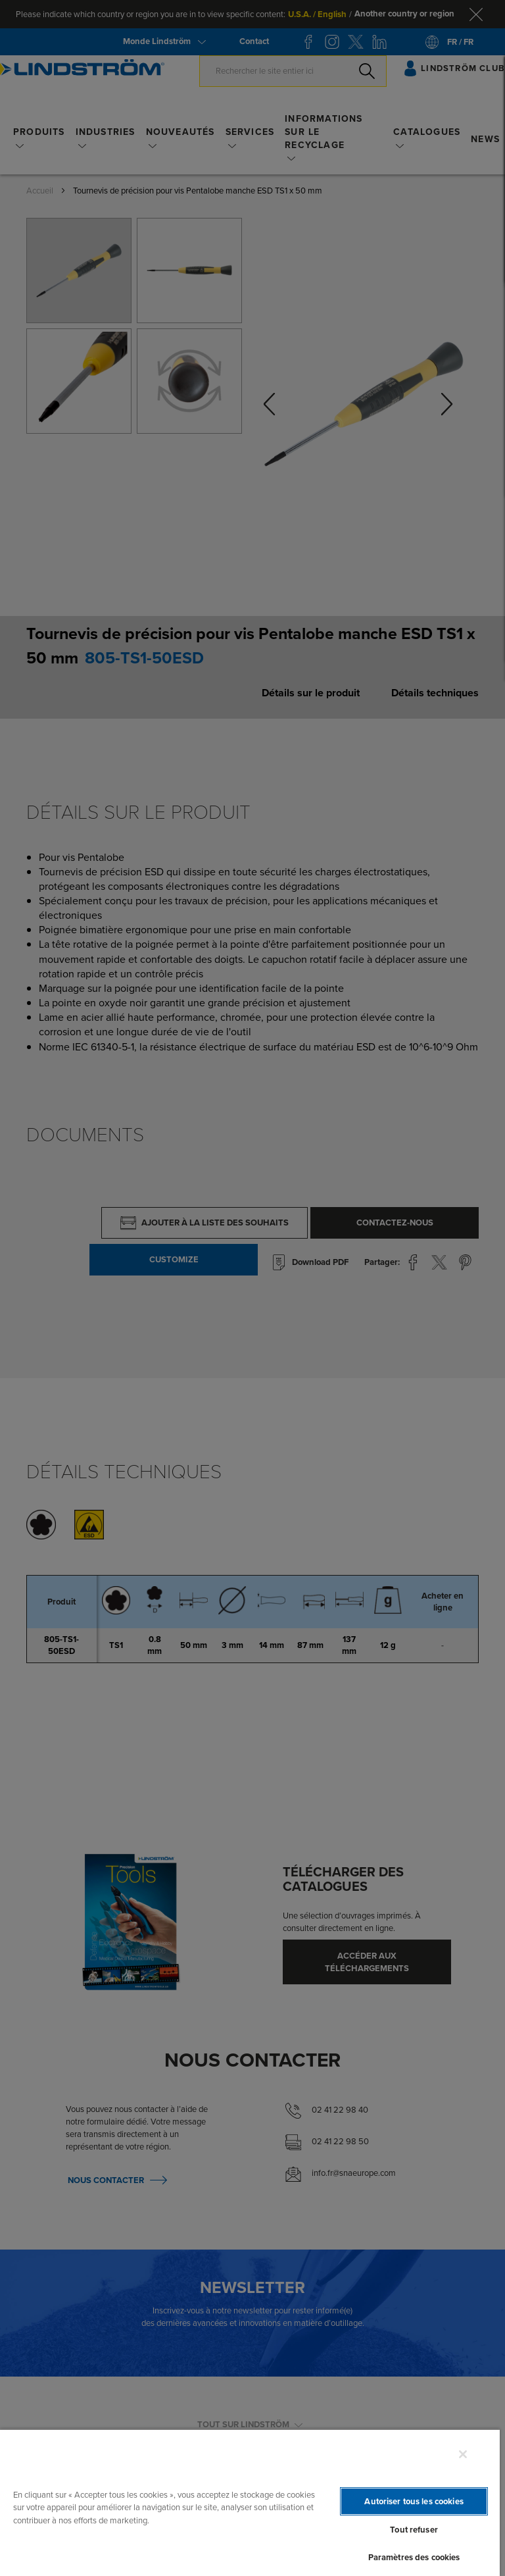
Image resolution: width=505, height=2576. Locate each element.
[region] (250, 2502)
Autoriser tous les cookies (413, 2501)
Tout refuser (414, 2529)
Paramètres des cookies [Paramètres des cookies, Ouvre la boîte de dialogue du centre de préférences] (414, 2557)
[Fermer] (462, 2454)
